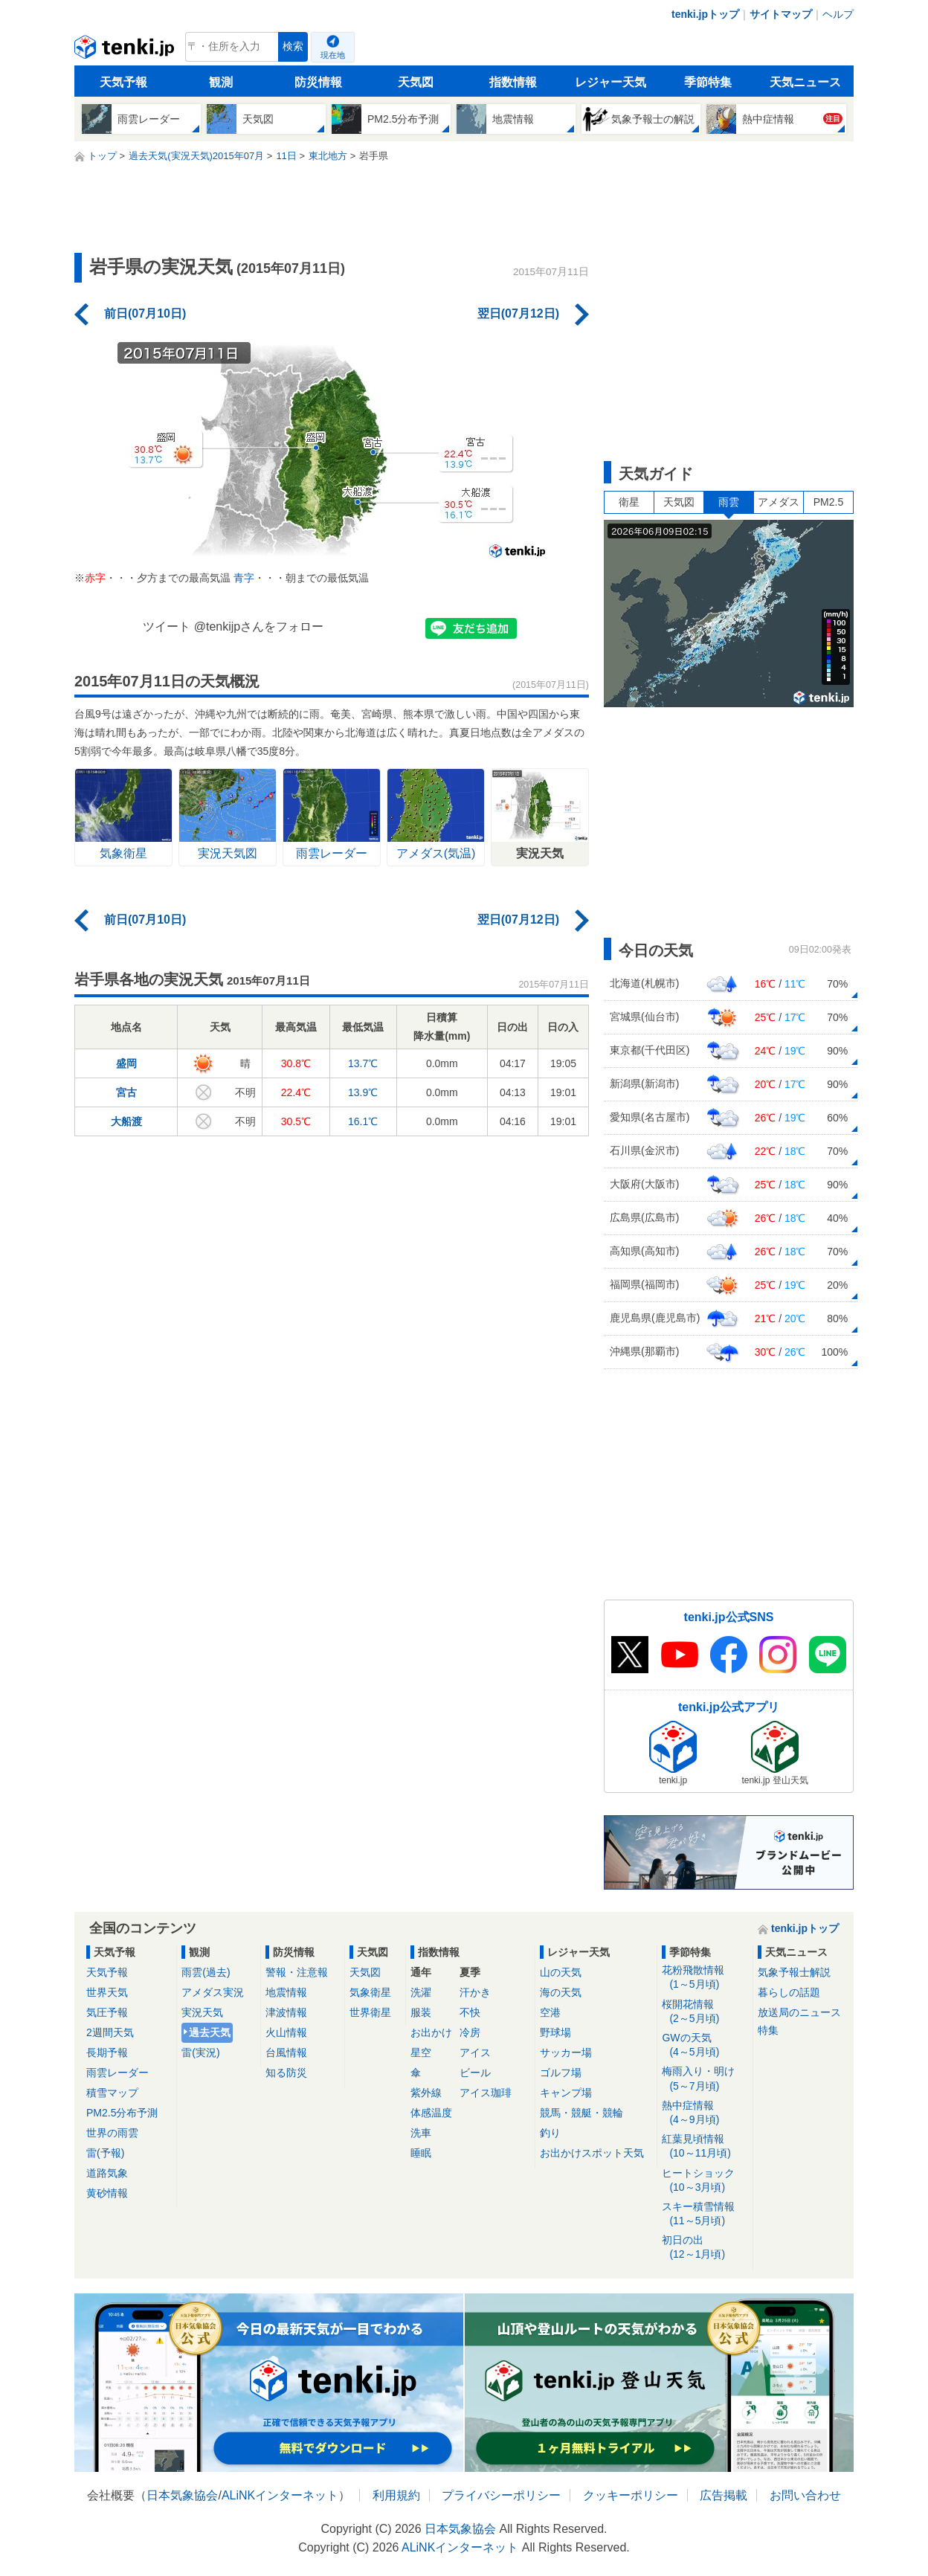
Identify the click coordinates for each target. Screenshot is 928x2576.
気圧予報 (107, 2012)
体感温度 (431, 2113)
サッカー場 (566, 2052)
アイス (475, 2052)
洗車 (420, 2133)
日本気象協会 (182, 2495)
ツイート (166, 626)
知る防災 (286, 2072)
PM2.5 (828, 502)
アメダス (778, 502)
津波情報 (286, 2012)
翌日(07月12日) (518, 313)
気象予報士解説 (794, 1972)
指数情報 (513, 82)
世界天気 (107, 1992)
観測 (221, 82)
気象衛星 (370, 1992)
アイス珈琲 (486, 2093)
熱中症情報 (704, 2113)
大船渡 (126, 1121)
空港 (550, 2012)
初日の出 (704, 2247)
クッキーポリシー (630, 2495)
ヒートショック (704, 2181)
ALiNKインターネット (280, 2495)
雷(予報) (105, 2153)
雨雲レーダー (117, 2072)
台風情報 (286, 2052)
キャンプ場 (566, 2093)
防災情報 (318, 82)
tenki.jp (126, 50)
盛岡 (126, 1063)
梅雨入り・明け (704, 2079)
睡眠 (420, 2153)
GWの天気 (704, 2045)
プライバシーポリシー (501, 2495)
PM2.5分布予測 (122, 2113)
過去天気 (210, 2032)
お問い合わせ (805, 2495)
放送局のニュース (799, 2012)
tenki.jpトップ (705, 14)
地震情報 (286, 1992)
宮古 (126, 1092)
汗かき (475, 1992)
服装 (420, 2012)
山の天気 (560, 1972)
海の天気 (560, 1992)
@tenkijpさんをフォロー (259, 626)
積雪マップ (112, 2093)
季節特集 (708, 82)
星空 (420, 2052)
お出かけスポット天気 (592, 2153)
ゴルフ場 (560, 2072)
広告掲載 (723, 2495)
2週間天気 (110, 2032)
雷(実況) (200, 2052)
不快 (470, 2012)
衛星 (629, 502)
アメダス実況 (212, 1992)
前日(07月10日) (145, 313)
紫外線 (426, 2093)
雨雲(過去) (205, 1972)
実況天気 (202, 2012)
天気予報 (123, 82)
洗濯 (420, 1992)
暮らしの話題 (789, 1992)
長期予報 (107, 2052)
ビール (475, 2072)
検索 (293, 46)
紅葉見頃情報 (704, 2146)
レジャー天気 (610, 82)
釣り (550, 2133)
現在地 (332, 55)
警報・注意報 (296, 1972)
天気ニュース (805, 82)
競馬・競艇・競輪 (581, 2113)
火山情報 (286, 2032)
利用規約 (396, 2495)
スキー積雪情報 (704, 2214)
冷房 (470, 2032)
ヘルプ (838, 14)
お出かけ (431, 2032)
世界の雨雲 (112, 2133)
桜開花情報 (704, 2012)
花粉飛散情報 (704, 1977)
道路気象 (107, 2173)
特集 (768, 2030)
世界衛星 (370, 2012)
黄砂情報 (107, 2193)
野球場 (555, 2032)
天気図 (416, 82)
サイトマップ (781, 14)
